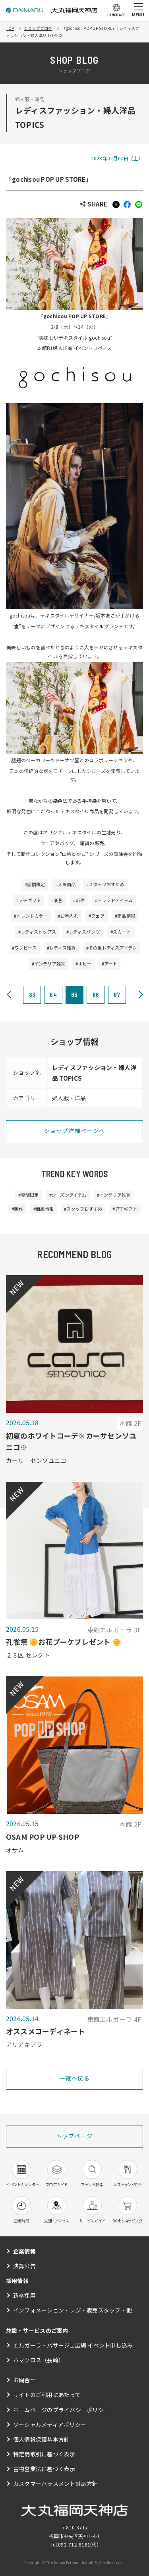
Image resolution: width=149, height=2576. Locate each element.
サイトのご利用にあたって (47, 2395)
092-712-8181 (74, 2544)
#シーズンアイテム (68, 1195)
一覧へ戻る (74, 2078)
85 (74, 994)
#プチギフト (28, 900)
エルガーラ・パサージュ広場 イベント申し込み (73, 2345)
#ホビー (83, 963)
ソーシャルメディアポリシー (49, 2425)
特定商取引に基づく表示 (44, 2454)
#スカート (120, 931)
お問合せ (24, 2380)
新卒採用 (24, 2295)
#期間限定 (35, 884)
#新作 (79, 900)
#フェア (96, 915)
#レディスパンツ (83, 931)
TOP (10, 28)
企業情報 (24, 2251)
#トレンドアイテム (114, 900)
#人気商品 (65, 884)
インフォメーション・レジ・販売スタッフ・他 (72, 2310)
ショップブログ (38, 28)
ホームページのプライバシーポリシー (61, 2410)
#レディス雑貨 (61, 947)
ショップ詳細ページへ (74, 1131)
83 (32, 994)
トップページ (74, 2136)
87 (117, 994)
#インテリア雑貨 (49, 963)
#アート (109, 963)
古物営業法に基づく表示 (44, 2469)
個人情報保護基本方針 (41, 2439)
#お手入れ (68, 915)
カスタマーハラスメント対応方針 (55, 2484)
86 (96, 994)
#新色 (57, 900)
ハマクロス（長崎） (38, 2360)
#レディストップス (37, 931)
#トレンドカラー (31, 915)
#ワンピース (24, 947)
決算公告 (24, 2266)
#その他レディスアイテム (111, 947)
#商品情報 (125, 915)
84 (53, 994)
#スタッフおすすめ (105, 884)
